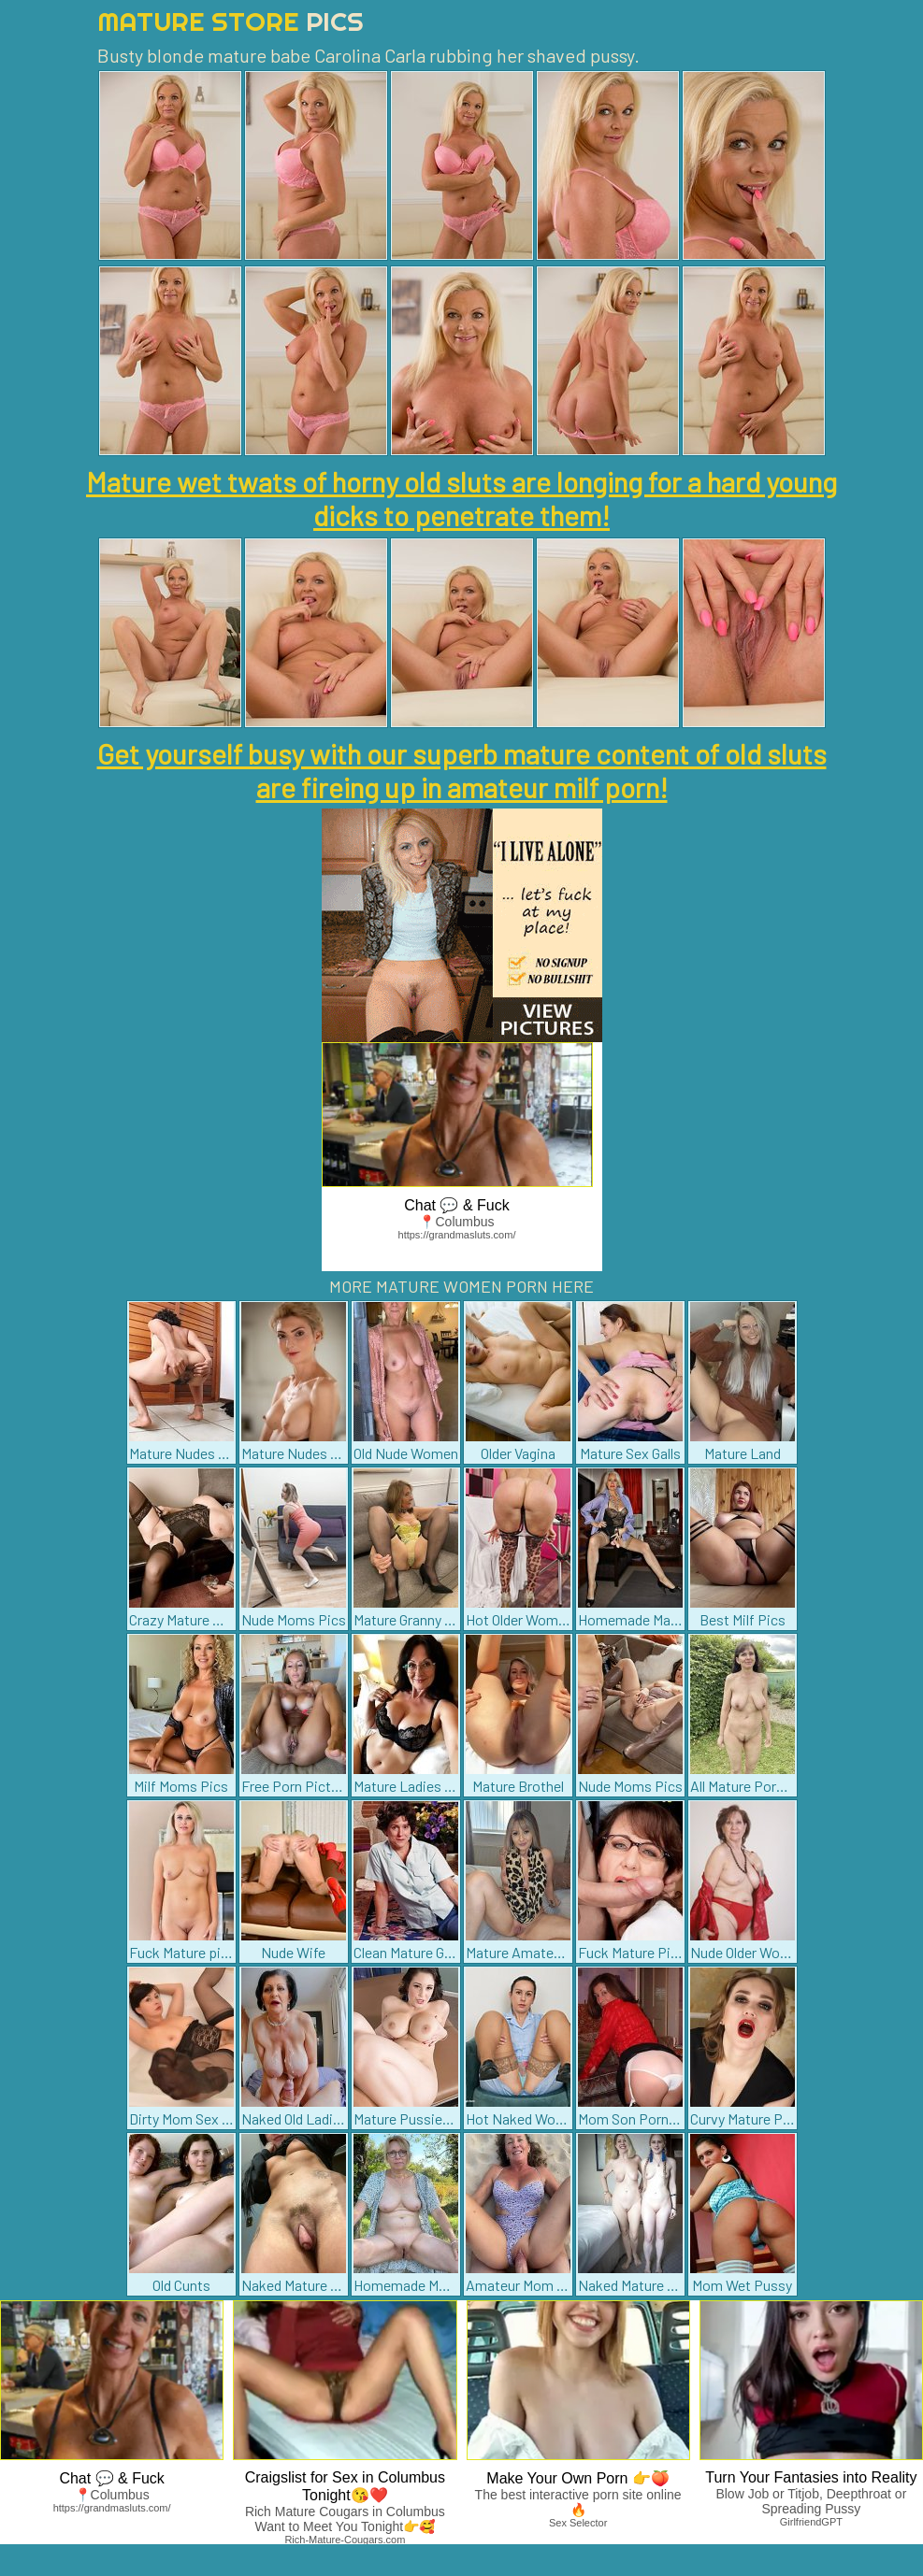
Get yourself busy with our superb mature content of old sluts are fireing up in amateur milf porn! (462, 770)
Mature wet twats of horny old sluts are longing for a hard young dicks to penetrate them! (461, 498)
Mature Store (230, 21)
